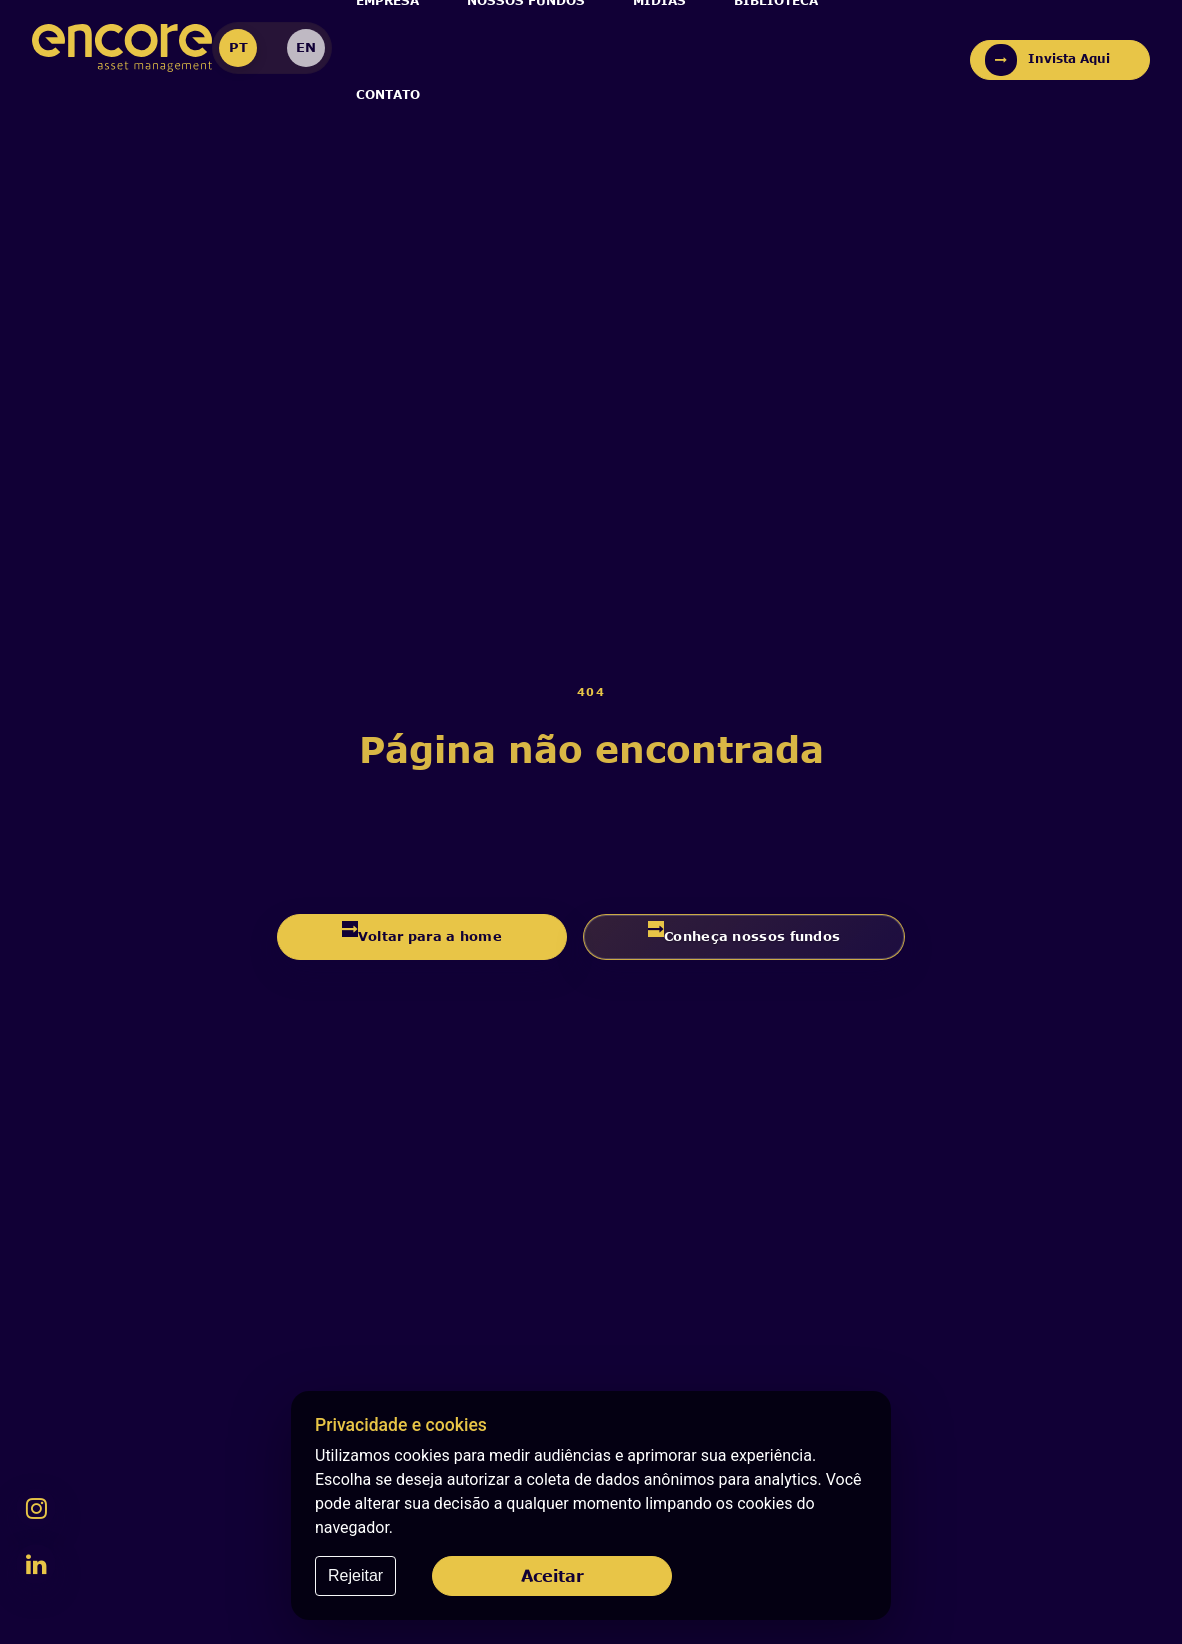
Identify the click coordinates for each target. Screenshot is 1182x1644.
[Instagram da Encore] (36, 1508)
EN (306, 47)
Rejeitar (355, 1575)
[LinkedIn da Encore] (36, 1564)
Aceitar (552, 1575)
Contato (388, 94)
